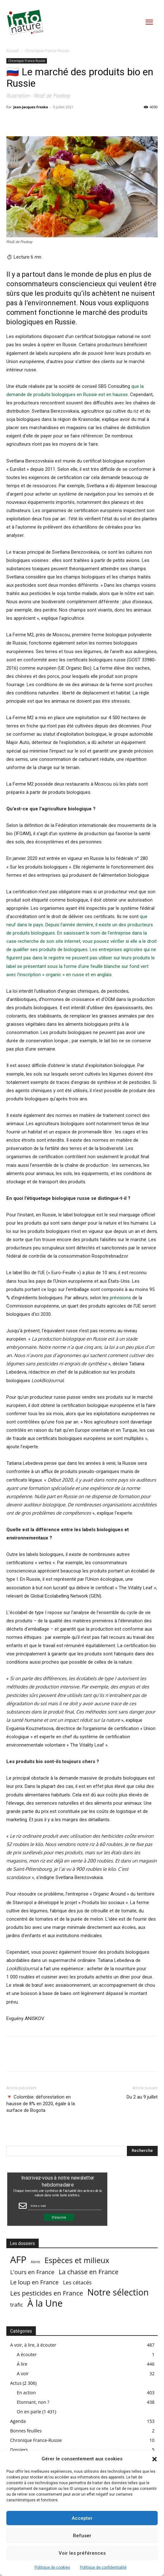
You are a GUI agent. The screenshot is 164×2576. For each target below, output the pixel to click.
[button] (154, 2459)
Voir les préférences (82, 2553)
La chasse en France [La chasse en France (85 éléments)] (89, 2271)
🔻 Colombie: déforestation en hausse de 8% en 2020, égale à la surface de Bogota (40, 2103)
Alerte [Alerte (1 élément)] (35, 2262)
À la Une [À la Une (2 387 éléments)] (44, 2303)
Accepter (82, 2518)
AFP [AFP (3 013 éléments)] (18, 2259)
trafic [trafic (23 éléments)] (16, 2304)
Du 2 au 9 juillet (142, 2097)
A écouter (27, 2354)
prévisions (120, 1298)
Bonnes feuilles (26, 2431)
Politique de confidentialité (103, 2567)
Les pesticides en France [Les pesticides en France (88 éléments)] (46, 2293)
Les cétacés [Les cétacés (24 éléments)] (77, 2282)
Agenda (18, 2421)
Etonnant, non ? (33, 2402)
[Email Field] (65, 2206)
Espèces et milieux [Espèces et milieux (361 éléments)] (76, 2260)
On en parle (29, 2412)
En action (26, 2393)
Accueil (12, 50)
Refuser (82, 2536)
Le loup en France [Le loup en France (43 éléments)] (34, 2282)
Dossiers (19, 2450)
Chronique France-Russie (47, 50)
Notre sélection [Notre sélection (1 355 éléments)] (117, 2292)
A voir (23, 2373)
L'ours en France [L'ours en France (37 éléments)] (32, 2272)
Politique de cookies (52, 2567)
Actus (16, 2383)
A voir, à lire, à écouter (33, 2345)
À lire (22, 2364)
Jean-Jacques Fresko (30, 107)
